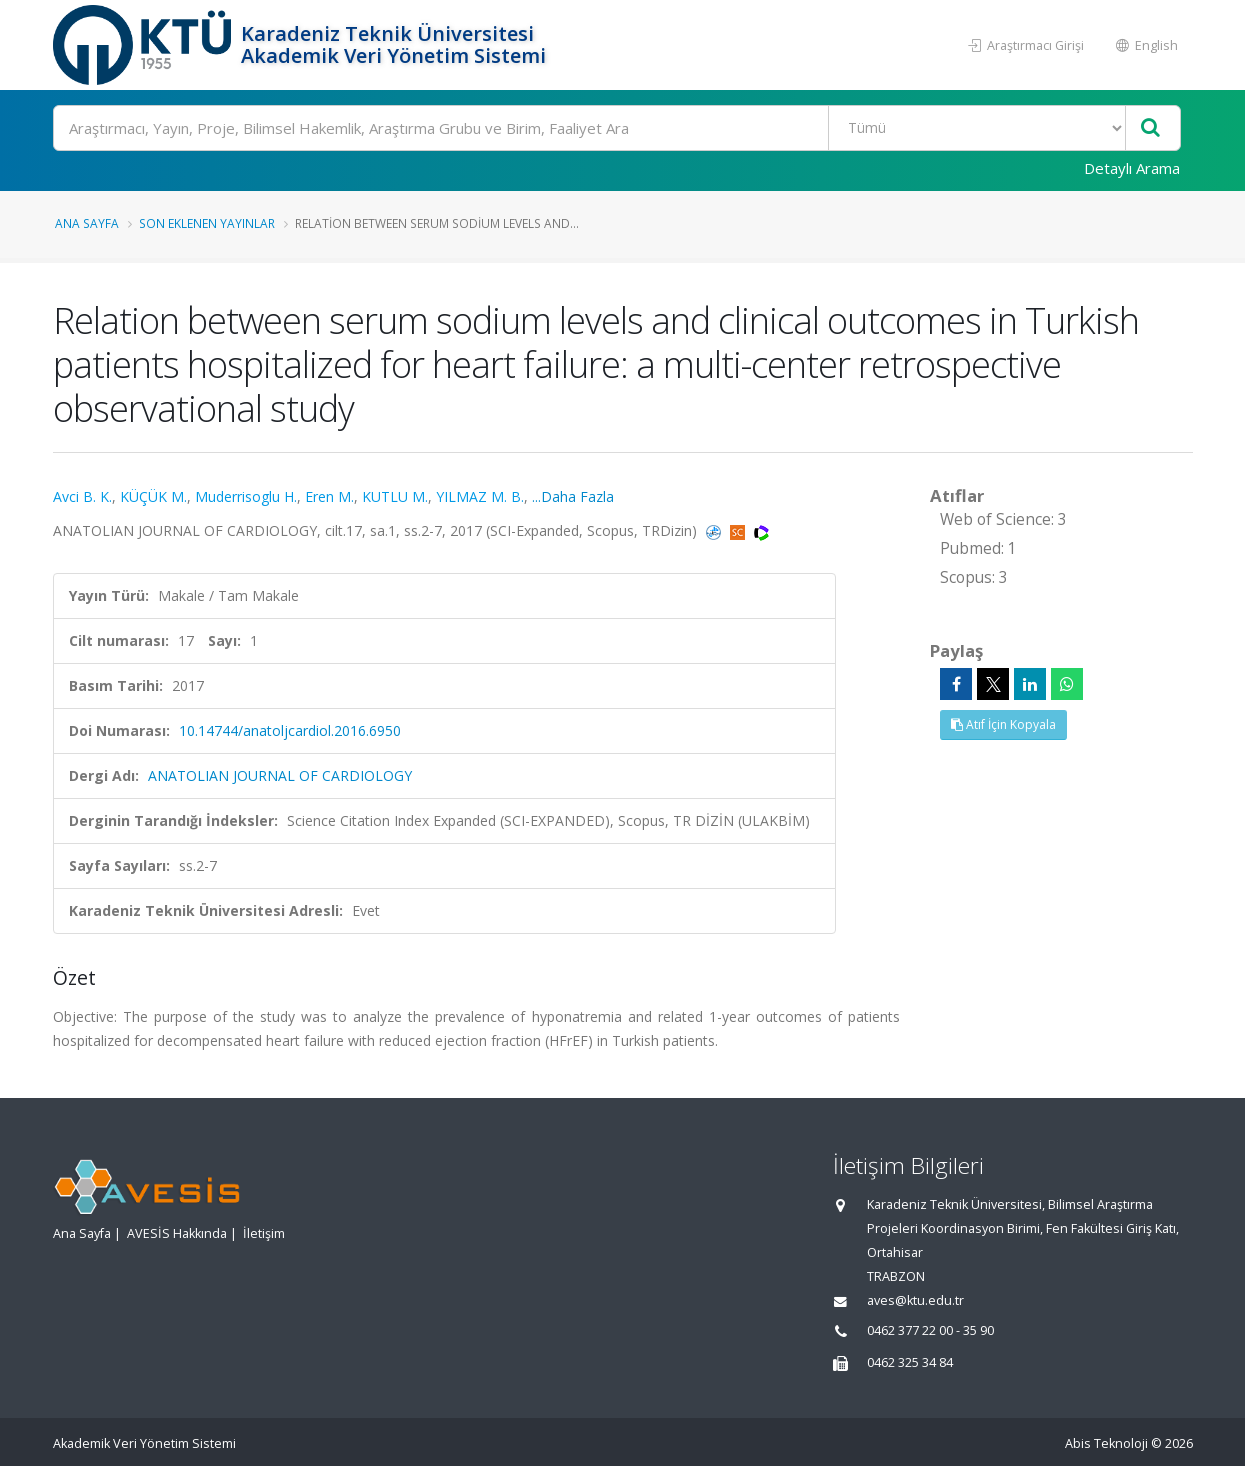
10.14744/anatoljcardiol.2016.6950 (290, 730)
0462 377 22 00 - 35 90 (930, 1330)
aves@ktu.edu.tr (915, 1300)
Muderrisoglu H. (246, 496)
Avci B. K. (82, 496)
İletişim (264, 1233)
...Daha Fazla (573, 496)
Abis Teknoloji (1106, 1443)
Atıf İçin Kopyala (1003, 724)
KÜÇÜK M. (153, 496)
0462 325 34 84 (910, 1362)
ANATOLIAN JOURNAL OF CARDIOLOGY (280, 775)
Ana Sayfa (87, 223)
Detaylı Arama (1132, 168)
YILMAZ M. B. (480, 496)
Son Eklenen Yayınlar (207, 223)
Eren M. (329, 496)
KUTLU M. (395, 496)
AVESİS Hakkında (177, 1233)
